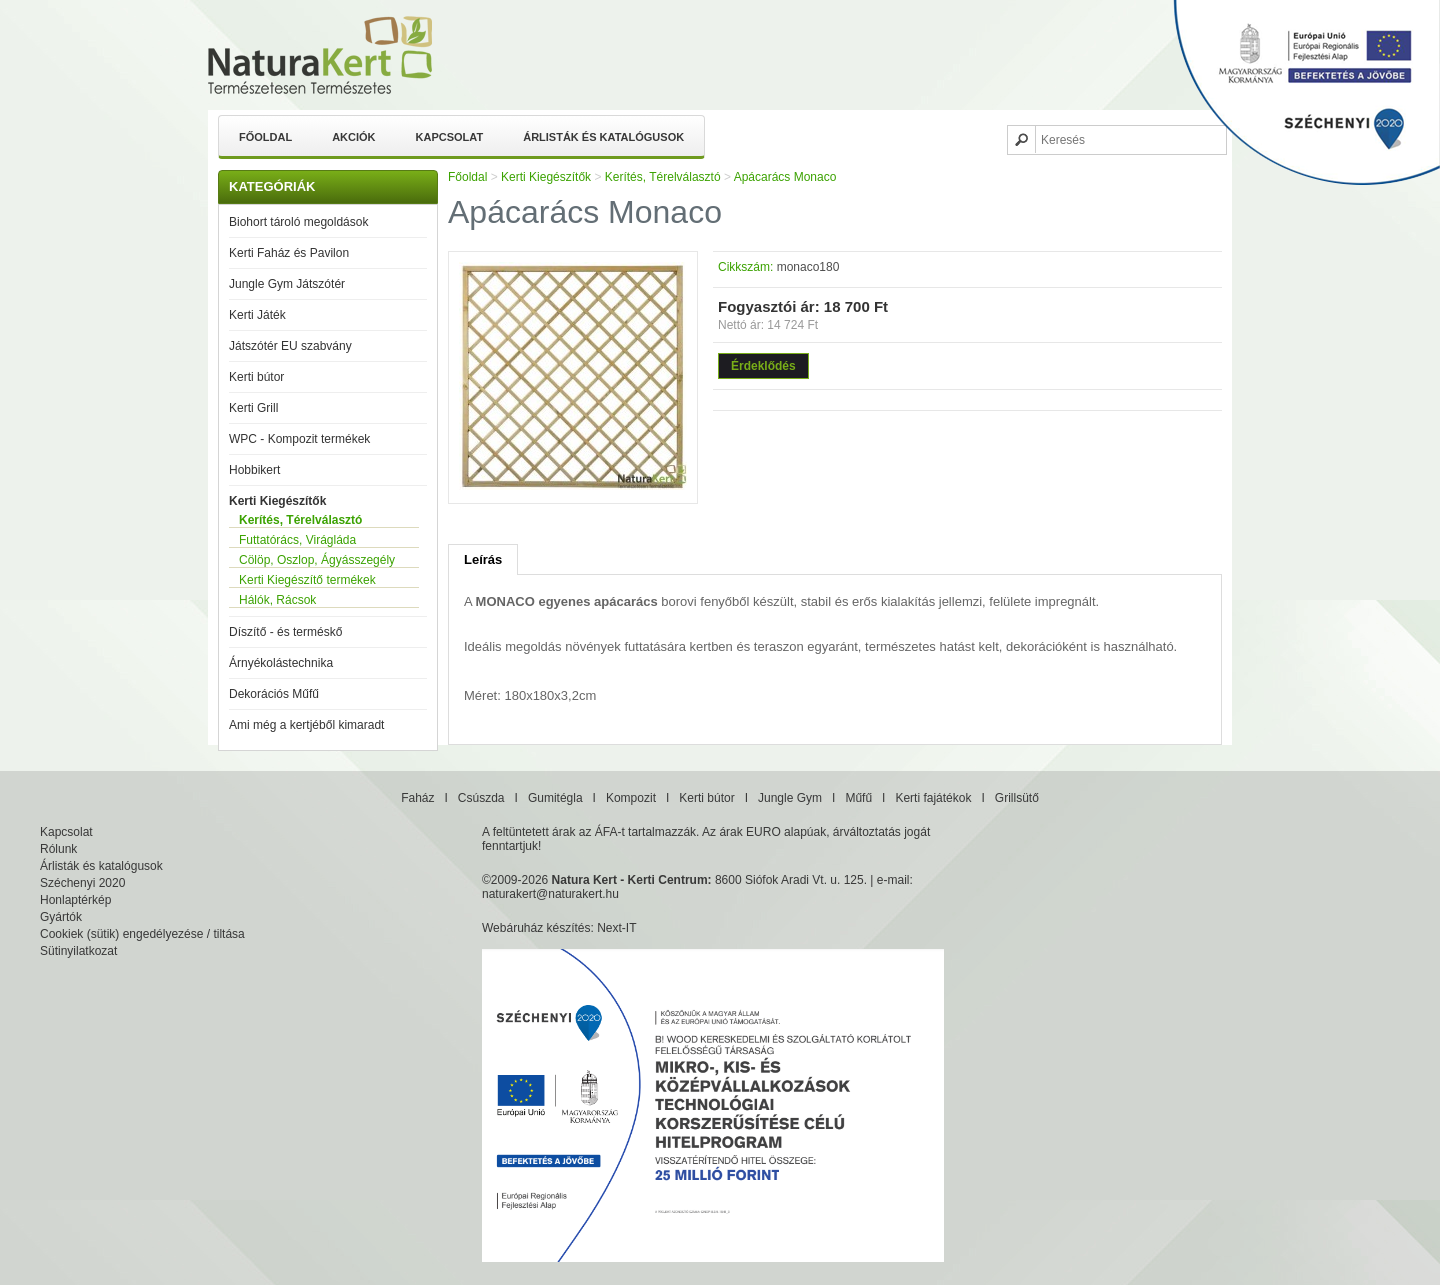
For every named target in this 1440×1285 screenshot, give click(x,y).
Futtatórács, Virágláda (297, 540)
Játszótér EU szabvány (290, 346)
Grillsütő (1017, 798)
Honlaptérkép (75, 900)
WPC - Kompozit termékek (299, 439)
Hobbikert (254, 470)
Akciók (353, 137)
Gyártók (61, 917)
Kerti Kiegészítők (277, 501)
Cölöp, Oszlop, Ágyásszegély (317, 560)
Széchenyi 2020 (82, 883)
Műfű (858, 798)
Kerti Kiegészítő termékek (307, 580)
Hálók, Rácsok (277, 600)
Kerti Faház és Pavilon (289, 253)
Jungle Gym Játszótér (287, 284)
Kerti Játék (257, 315)
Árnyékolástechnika (281, 663)
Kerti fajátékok (933, 798)
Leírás (483, 559)
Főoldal (265, 137)
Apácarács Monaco (785, 177)
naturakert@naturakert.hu (550, 894)
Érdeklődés (763, 366)
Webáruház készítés (536, 928)
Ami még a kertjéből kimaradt (306, 725)
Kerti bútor (256, 377)
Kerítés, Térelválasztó (300, 520)
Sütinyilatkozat (78, 951)
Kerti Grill (253, 408)
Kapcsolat (450, 137)
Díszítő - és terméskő (285, 632)
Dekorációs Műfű (274, 694)
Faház (417, 798)
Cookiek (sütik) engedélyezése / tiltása (142, 934)
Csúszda (481, 798)
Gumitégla (555, 798)
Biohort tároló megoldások (298, 222)
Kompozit (631, 798)
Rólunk (58, 849)
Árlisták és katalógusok (603, 137)
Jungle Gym (790, 798)
